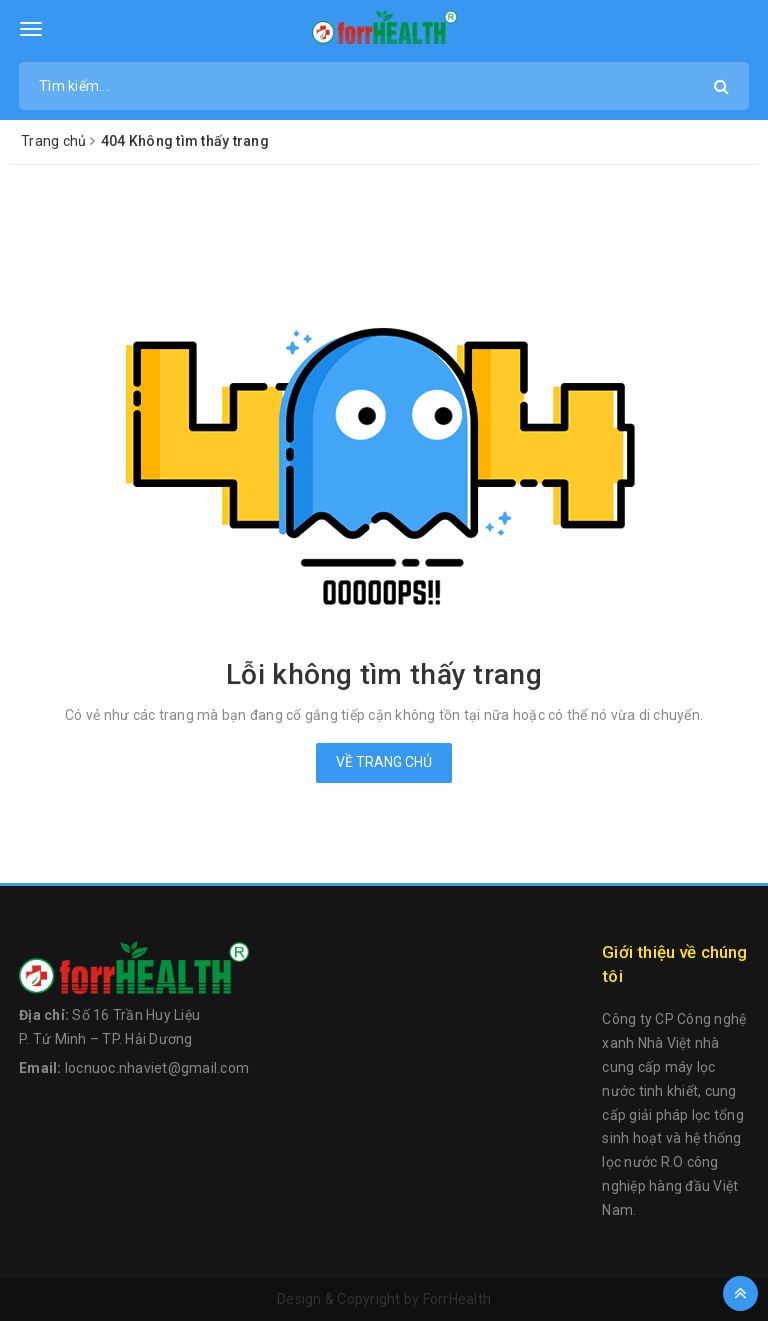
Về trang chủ (384, 762)
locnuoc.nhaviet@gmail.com (157, 1068)
